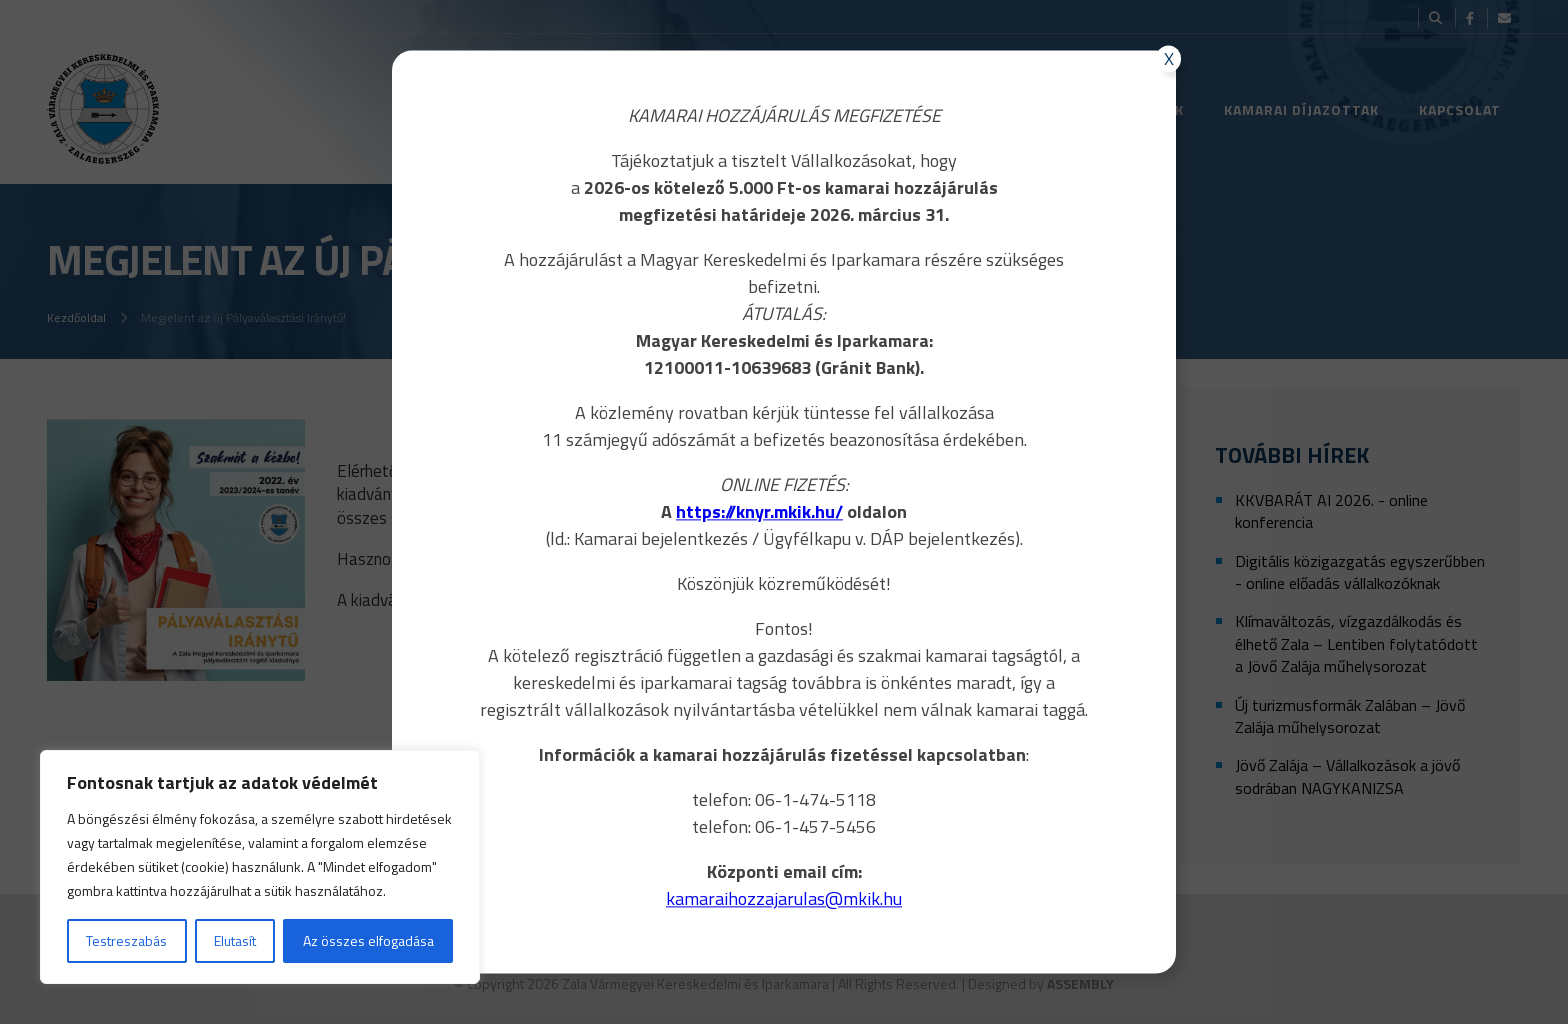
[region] (260, 867)
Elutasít (235, 940)
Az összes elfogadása (368, 940)
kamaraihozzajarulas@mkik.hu (784, 898)
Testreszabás (126, 940)
